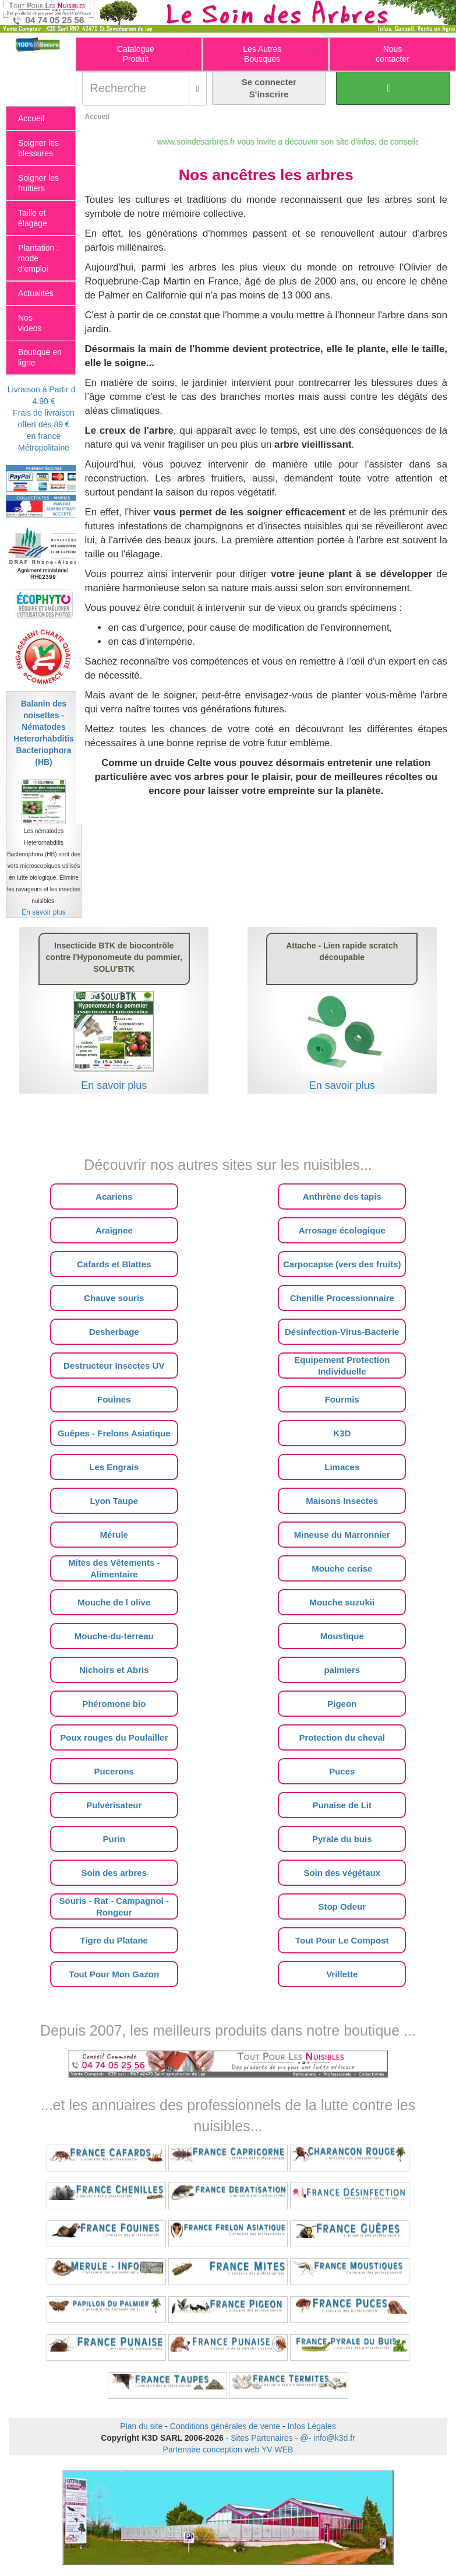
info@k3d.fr (334, 2438)
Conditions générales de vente (225, 2426)
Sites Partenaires (262, 2438)
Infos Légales (311, 2426)
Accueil (96, 117)
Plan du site (141, 2426)
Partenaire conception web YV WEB (228, 2449)
